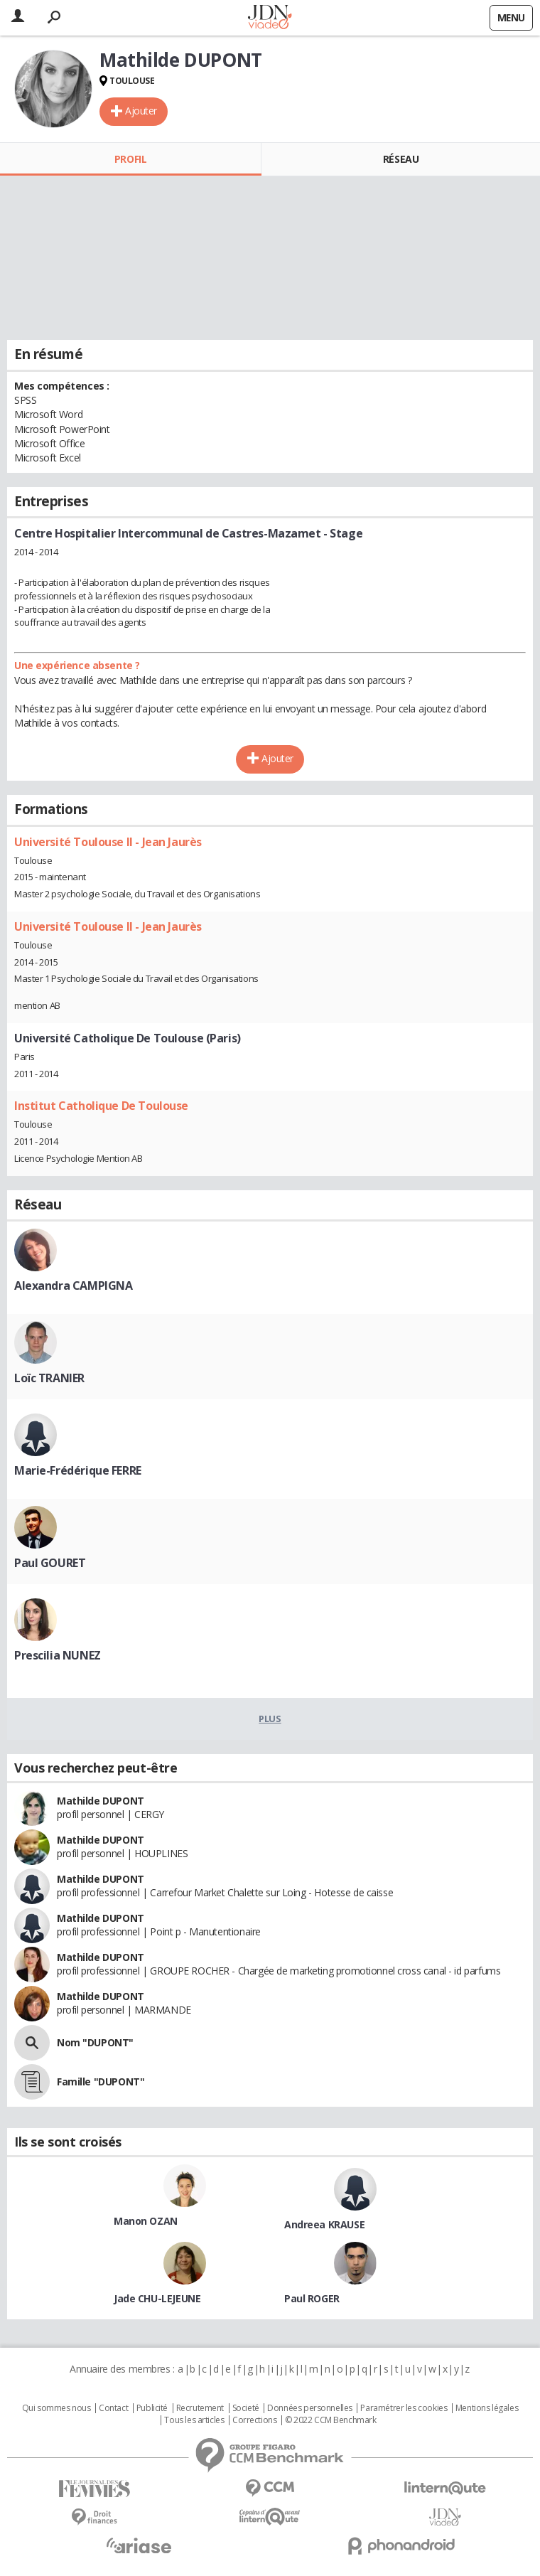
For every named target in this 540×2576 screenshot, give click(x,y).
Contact (113, 2408)
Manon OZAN (146, 2221)
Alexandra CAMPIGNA (73, 1285)
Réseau (400, 159)
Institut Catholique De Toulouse (101, 1105)
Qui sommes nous (56, 2408)
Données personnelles (309, 2408)
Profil (130, 159)
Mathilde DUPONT (100, 1800)
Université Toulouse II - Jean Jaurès (108, 842)
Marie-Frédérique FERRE (77, 1470)
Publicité (152, 2408)
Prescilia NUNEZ (57, 1655)
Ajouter (141, 110)
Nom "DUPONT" (95, 2042)
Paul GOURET (49, 1563)
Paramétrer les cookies (403, 2408)
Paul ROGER (312, 2298)
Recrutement (200, 2408)
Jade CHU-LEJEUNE (157, 2298)
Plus (270, 1718)
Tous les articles (194, 2420)
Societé (245, 2408)
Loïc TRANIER (49, 1378)
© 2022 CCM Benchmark (331, 2420)
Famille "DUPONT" (100, 2081)
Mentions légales (486, 2408)
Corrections (254, 2420)
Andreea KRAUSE (324, 2224)
